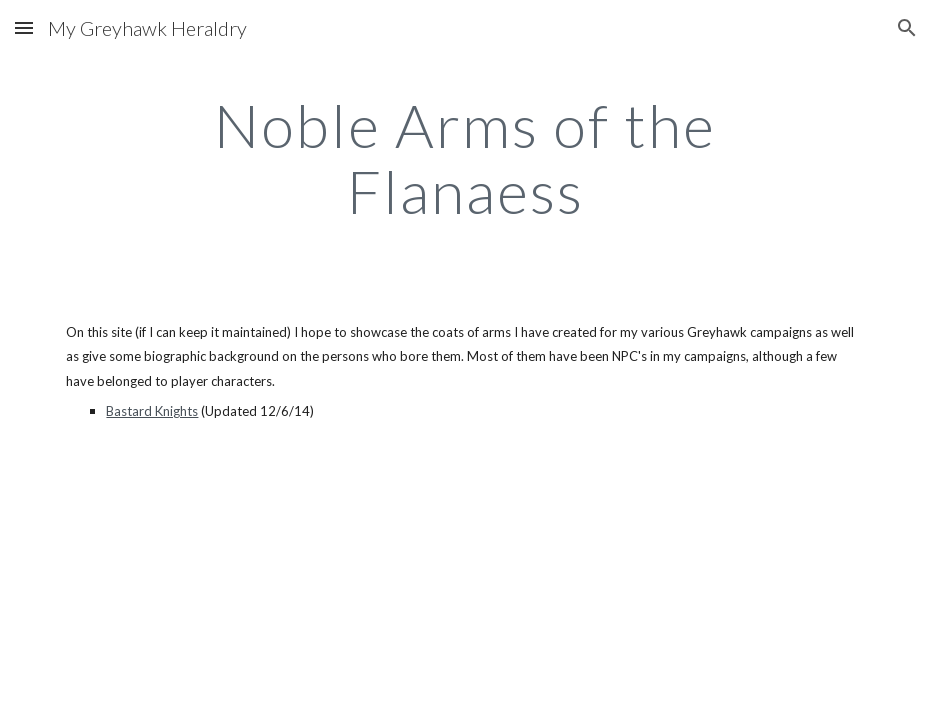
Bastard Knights (152, 411)
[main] (466, 158)
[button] (24, 27)
